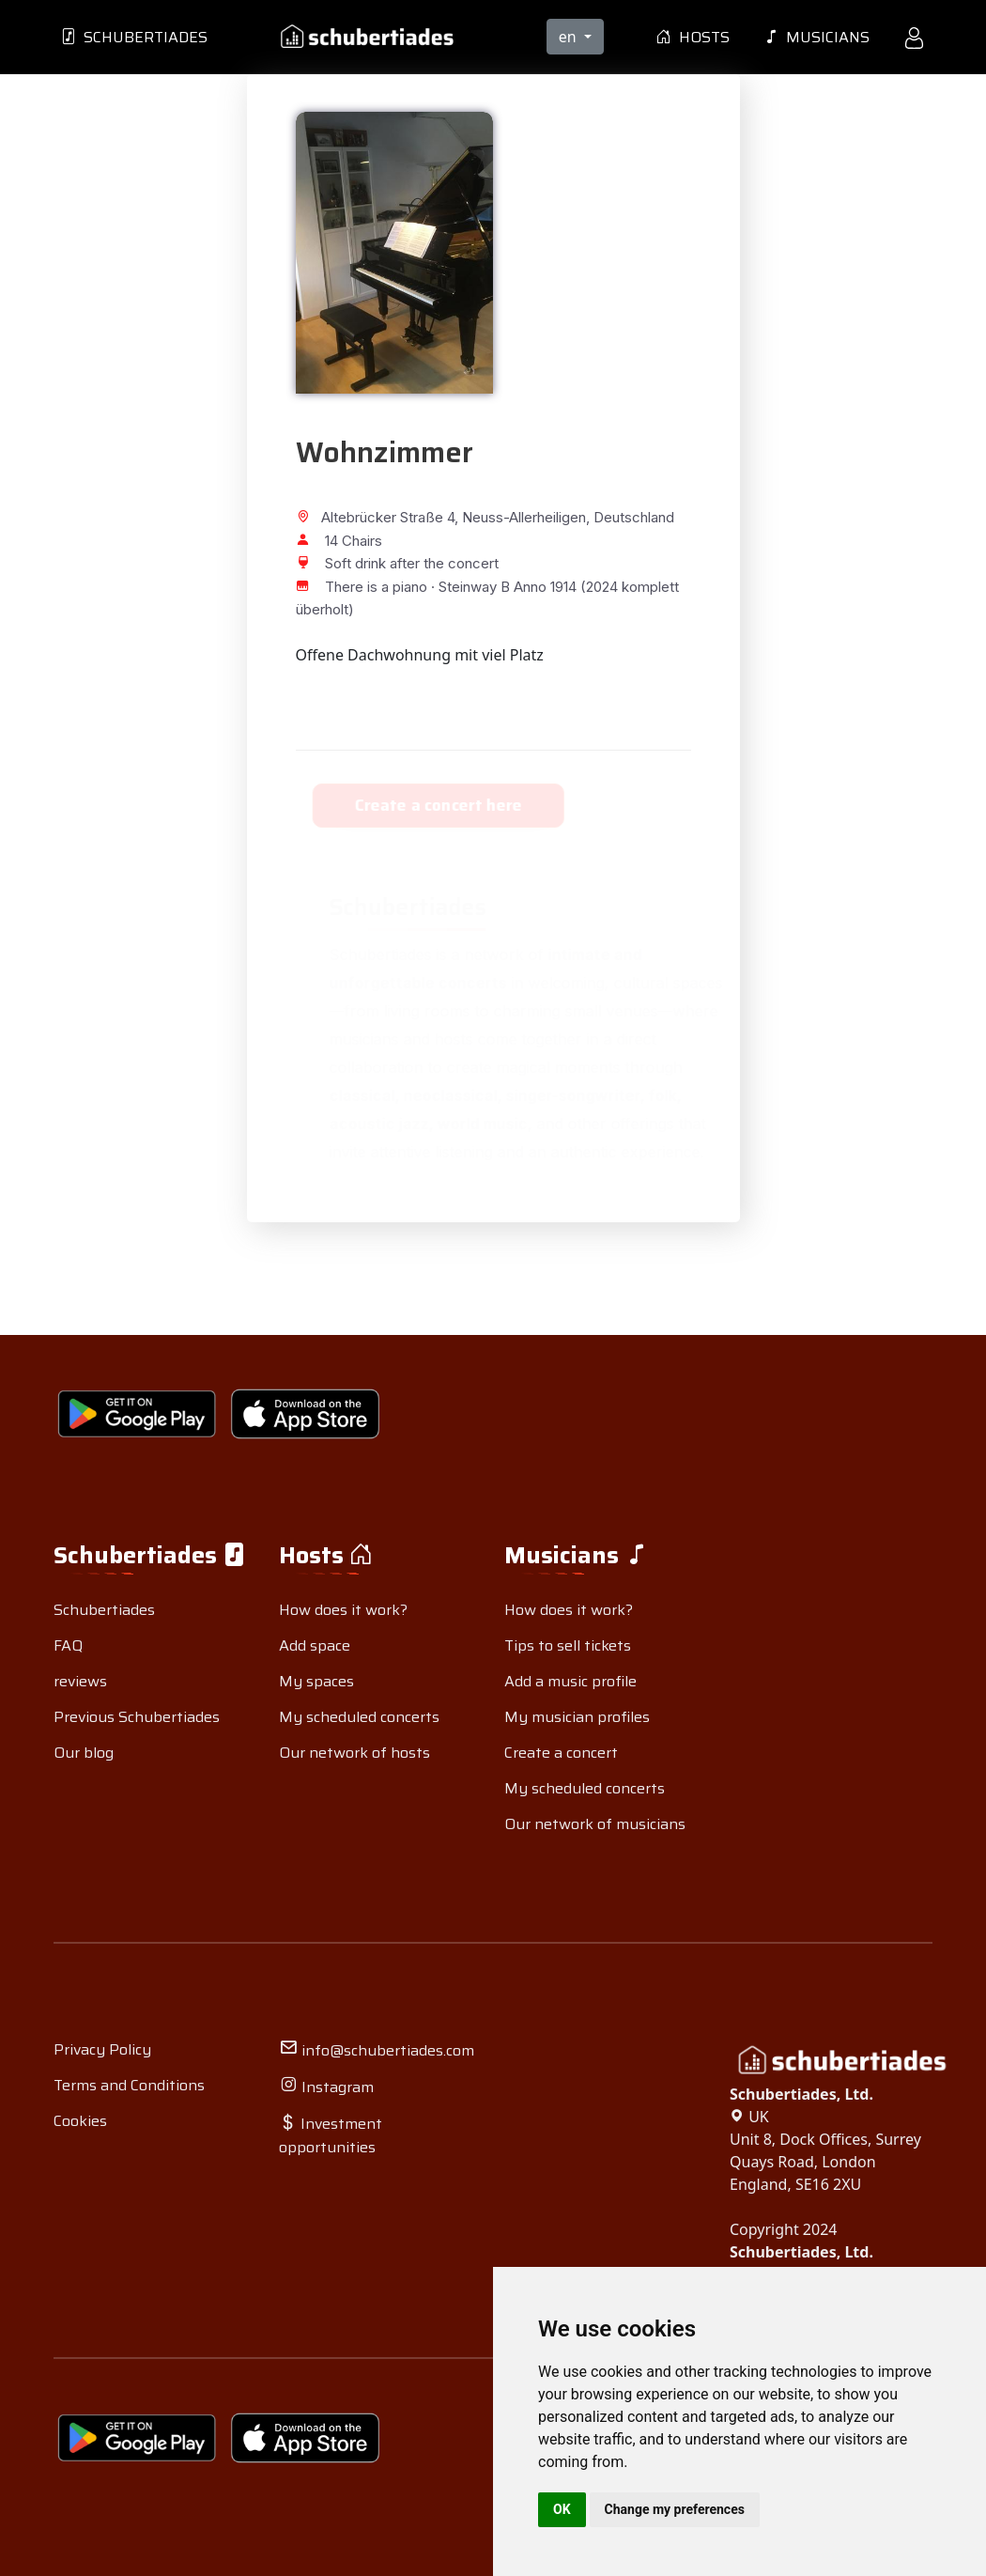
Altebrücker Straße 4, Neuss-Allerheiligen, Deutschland (485, 517)
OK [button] (562, 2509)
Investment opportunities (330, 2135)
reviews (80, 1681)
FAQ (68, 1645)
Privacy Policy (102, 2049)
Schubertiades (134, 37)
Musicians (816, 37)
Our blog (84, 1752)
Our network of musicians (595, 1824)
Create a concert (561, 1752)
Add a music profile (570, 1681)
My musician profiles (577, 1717)
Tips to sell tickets (567, 1645)
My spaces (316, 1681)
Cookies (80, 2121)
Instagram (326, 2087)
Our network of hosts (354, 1752)
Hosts (693, 37)
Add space (314, 1645)
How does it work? (343, 1610)
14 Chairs (339, 541)
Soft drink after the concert (397, 563)
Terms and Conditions (129, 2085)
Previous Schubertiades (137, 1717)
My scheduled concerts (359, 1717)
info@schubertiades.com (376, 2050)
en (569, 36)
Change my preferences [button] (675, 2509)
